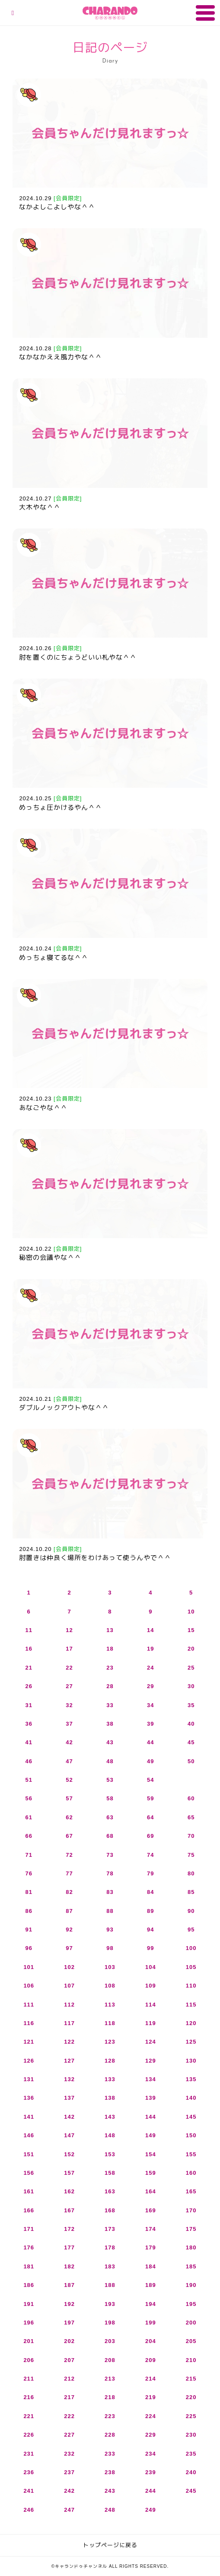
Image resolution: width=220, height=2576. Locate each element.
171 (28, 2229)
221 (28, 2416)
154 (150, 2154)
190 (191, 2285)
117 (69, 2023)
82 (69, 1892)
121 (28, 2041)
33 (109, 1705)
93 (109, 1929)
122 (69, 2041)
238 (110, 2472)
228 (110, 2434)
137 (69, 2098)
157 (69, 2173)
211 (28, 2378)
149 (150, 2135)
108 (110, 1985)
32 (69, 1705)
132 (69, 2079)
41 (28, 1742)
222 (69, 2416)
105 (191, 1967)
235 (191, 2453)
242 (69, 2491)
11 (28, 1630)
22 (69, 1667)
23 (109, 1667)
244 (150, 2491)
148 (110, 2135)
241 (28, 2491)
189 (150, 2285)
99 (150, 1948)
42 (69, 1742)
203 (110, 2341)
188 (110, 2285)
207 (69, 2360)
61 (28, 1817)
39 (150, 1723)
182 (69, 2266)
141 (28, 2117)
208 (110, 2360)
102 (69, 1967)
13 (109, 1630)
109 (150, 1985)
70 (191, 1836)
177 (69, 2247)
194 (150, 2304)
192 (69, 2304)
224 (150, 2416)
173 (110, 2229)
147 (69, 2135)
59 (150, 1798)
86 (28, 1911)
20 (191, 1648)
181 (28, 2266)
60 (191, 1798)
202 (69, 2341)
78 (109, 1873)
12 (69, 1630)
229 (150, 2434)
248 (110, 2510)
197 (69, 2322)
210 (191, 2360)
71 (28, 1855)
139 (150, 2098)
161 (28, 2191)
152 (69, 2154)
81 (28, 1892)
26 (28, 1686)
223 (110, 2416)
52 (69, 1780)
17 (69, 1648)
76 (28, 1873)
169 (150, 2210)
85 (191, 1892)
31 (28, 1705)
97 (69, 1948)
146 (28, 2135)
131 (28, 2079)
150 (191, 2135)
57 (69, 1798)
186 (28, 2285)
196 (28, 2322)
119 (150, 2023)
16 (28, 1648)
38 (109, 1723)
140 (191, 2098)
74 (150, 1855)
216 (28, 2397)
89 (150, 1911)
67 (69, 1836)
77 (69, 1873)
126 (28, 2060)
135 (191, 2079)
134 (150, 2079)
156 (28, 2173)
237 (69, 2472)
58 (109, 1798)
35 (191, 1705)
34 (150, 1705)
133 (110, 2079)
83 (109, 1892)
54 (150, 1780)
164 (150, 2191)
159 (150, 2173)
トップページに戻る (110, 2545)
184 (150, 2266)
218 (110, 2397)
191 (28, 2304)
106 (28, 1985)
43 (109, 1742)
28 (109, 1686)
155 (191, 2154)
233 (110, 2453)
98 (109, 1948)
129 (150, 2060)
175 (191, 2229)
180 (191, 2247)
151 (28, 2154)
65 (191, 1817)
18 (109, 1648)
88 (109, 1911)
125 (191, 2041)
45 (191, 1742)
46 (28, 1761)
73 (109, 1855)
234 (150, 2453)
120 (191, 2023)
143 (110, 2117)
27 (69, 1686)
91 (28, 1929)
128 (110, 2060)
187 (69, 2285)
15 (191, 1630)
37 (69, 1723)
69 (150, 1836)
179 (150, 2247)
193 (110, 2304)
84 (150, 1892)
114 (150, 2004)
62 (69, 1817)
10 (191, 1611)
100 (191, 1948)
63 (109, 1817)
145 (191, 2117)
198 (110, 2322)
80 (191, 1873)
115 (191, 2004)
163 (110, 2191)
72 (69, 1855)
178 (110, 2247)
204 (150, 2341)
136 (28, 2098)
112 (69, 2004)
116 (28, 2023)
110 (191, 1985)
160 (191, 2173)
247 (69, 2510)
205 (191, 2341)
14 (150, 1630)
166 (28, 2210)
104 (150, 1967)
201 (28, 2341)
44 (150, 1742)
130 (191, 2060)
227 (69, 2434)
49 (150, 1761)
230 (191, 2434)
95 (191, 1929)
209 (150, 2360)
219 (150, 2397)
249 (150, 2510)
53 (109, 1780)
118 (110, 2023)
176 (28, 2247)
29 (150, 1686)
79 (150, 1873)
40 (191, 1723)
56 (28, 1798)
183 (110, 2266)
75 (191, 1855)
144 (150, 2117)
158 (110, 2173)
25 (191, 1667)
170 (191, 2210)
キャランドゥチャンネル (110, 12)
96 (28, 1948)
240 (191, 2472)
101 (28, 1967)
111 (28, 2004)
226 (28, 2434)
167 (69, 2210)
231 (28, 2453)
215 (191, 2378)
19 (150, 1648)
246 (28, 2510)
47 (69, 1761)
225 (191, 2416)
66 (28, 1836)
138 (110, 2098)
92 (69, 1929)
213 (110, 2378)
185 (191, 2266)
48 (109, 1761)
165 (191, 2191)
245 (191, 2491)
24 (150, 1667)
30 (191, 1686)
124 (150, 2041)
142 (69, 2117)
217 (69, 2397)
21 (28, 1667)
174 (150, 2229)
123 (110, 2041)
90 (191, 1911)
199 (150, 2322)
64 (150, 1817)
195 (191, 2304)
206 (28, 2360)
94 (150, 1929)
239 (150, 2472)
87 (69, 1911)
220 (191, 2397)
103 (110, 1967)
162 (69, 2191)
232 (69, 2453)
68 (109, 1836)
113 (110, 2004)
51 (28, 1780)
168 (110, 2210)
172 (69, 2229)
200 (191, 2322)
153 (110, 2154)
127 (69, 2060)
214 (150, 2378)
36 (28, 1723)
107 (69, 1985)
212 (69, 2378)
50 (191, 1761)
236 (28, 2472)
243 (110, 2491)
